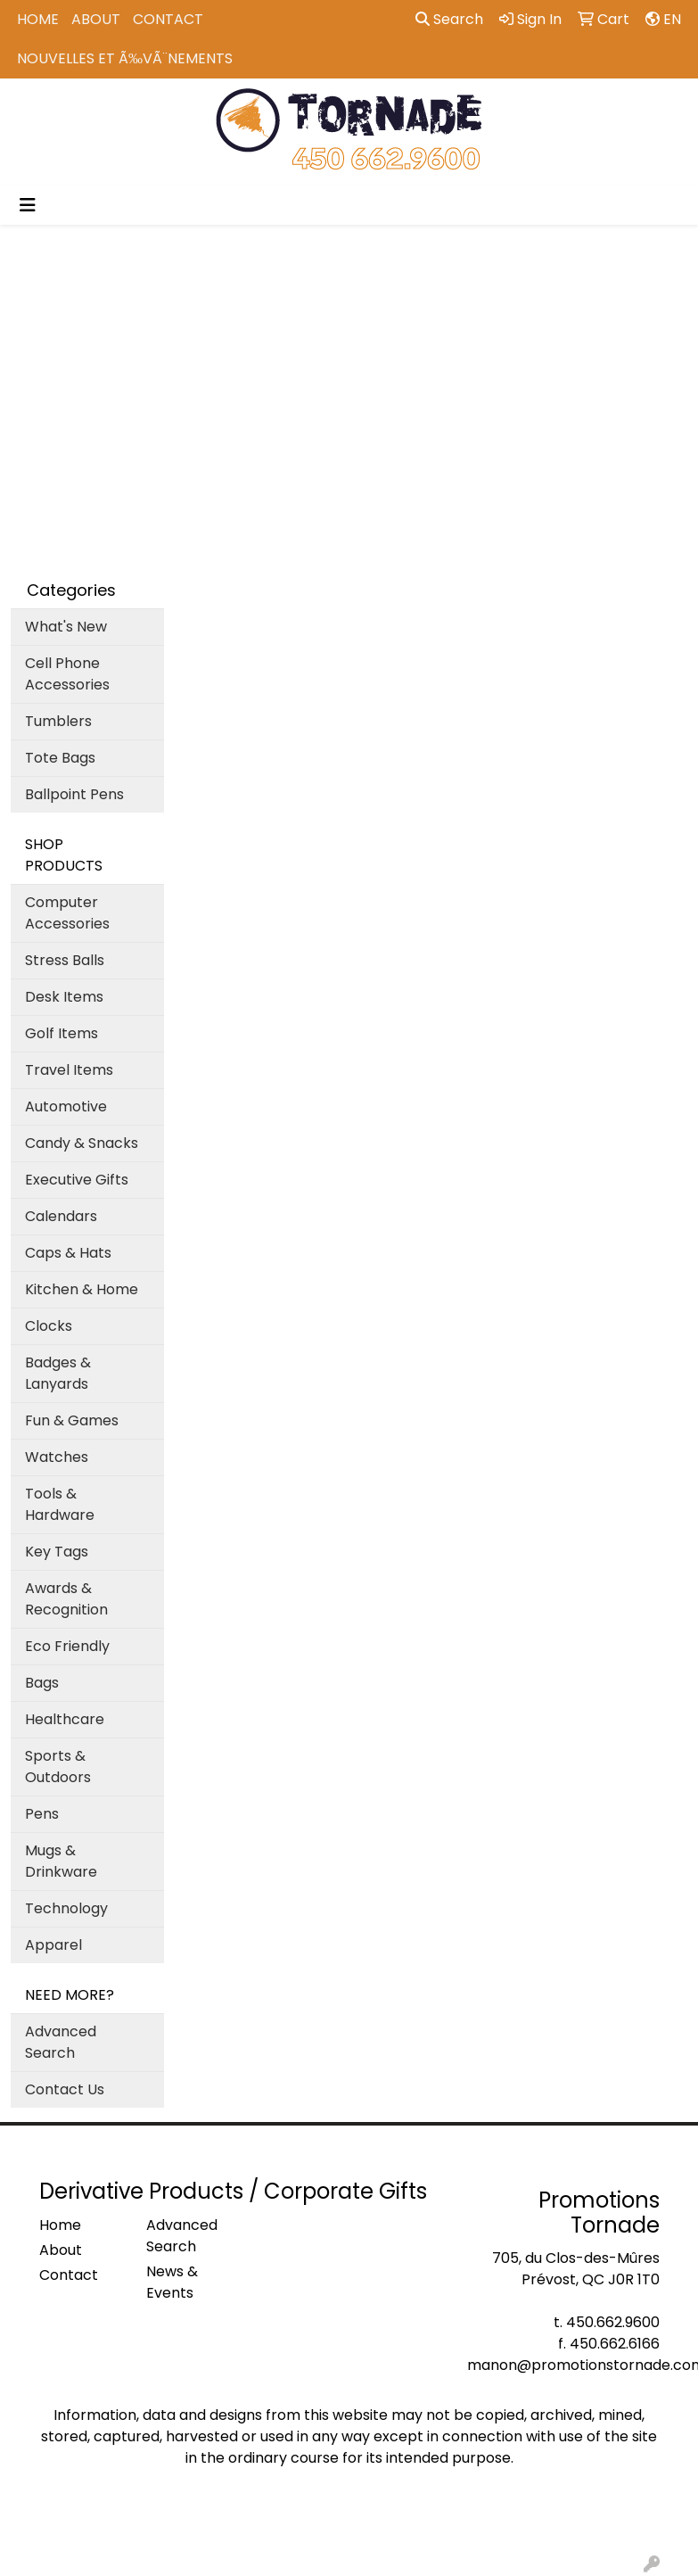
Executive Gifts (76, 1179)
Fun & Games (72, 1420)
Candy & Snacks (81, 1143)
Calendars (61, 1216)
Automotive (66, 1106)
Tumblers (58, 721)
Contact (168, 19)
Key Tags (56, 1551)
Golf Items (61, 1033)
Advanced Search (60, 2042)
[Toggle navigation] (27, 205)
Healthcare (64, 1719)
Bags (42, 1682)
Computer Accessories (67, 913)
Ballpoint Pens (74, 794)
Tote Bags (60, 757)
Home (38, 19)
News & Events (172, 2282)
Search (449, 19)
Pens (42, 1814)
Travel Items (69, 1070)
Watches (56, 1457)
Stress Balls (64, 960)
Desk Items (64, 997)
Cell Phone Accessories (67, 674)
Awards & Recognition (66, 1599)
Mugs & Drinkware (61, 1861)
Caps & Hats (68, 1253)
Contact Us (64, 2089)
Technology (66, 1908)
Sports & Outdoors (58, 1767)
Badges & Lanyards (58, 1373)
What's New (66, 626)
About (95, 19)
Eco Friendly (67, 1646)
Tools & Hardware (59, 1504)
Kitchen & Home (81, 1289)
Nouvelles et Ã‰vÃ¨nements (125, 58)
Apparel (53, 1945)
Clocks (48, 1326)
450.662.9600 (613, 2322)
